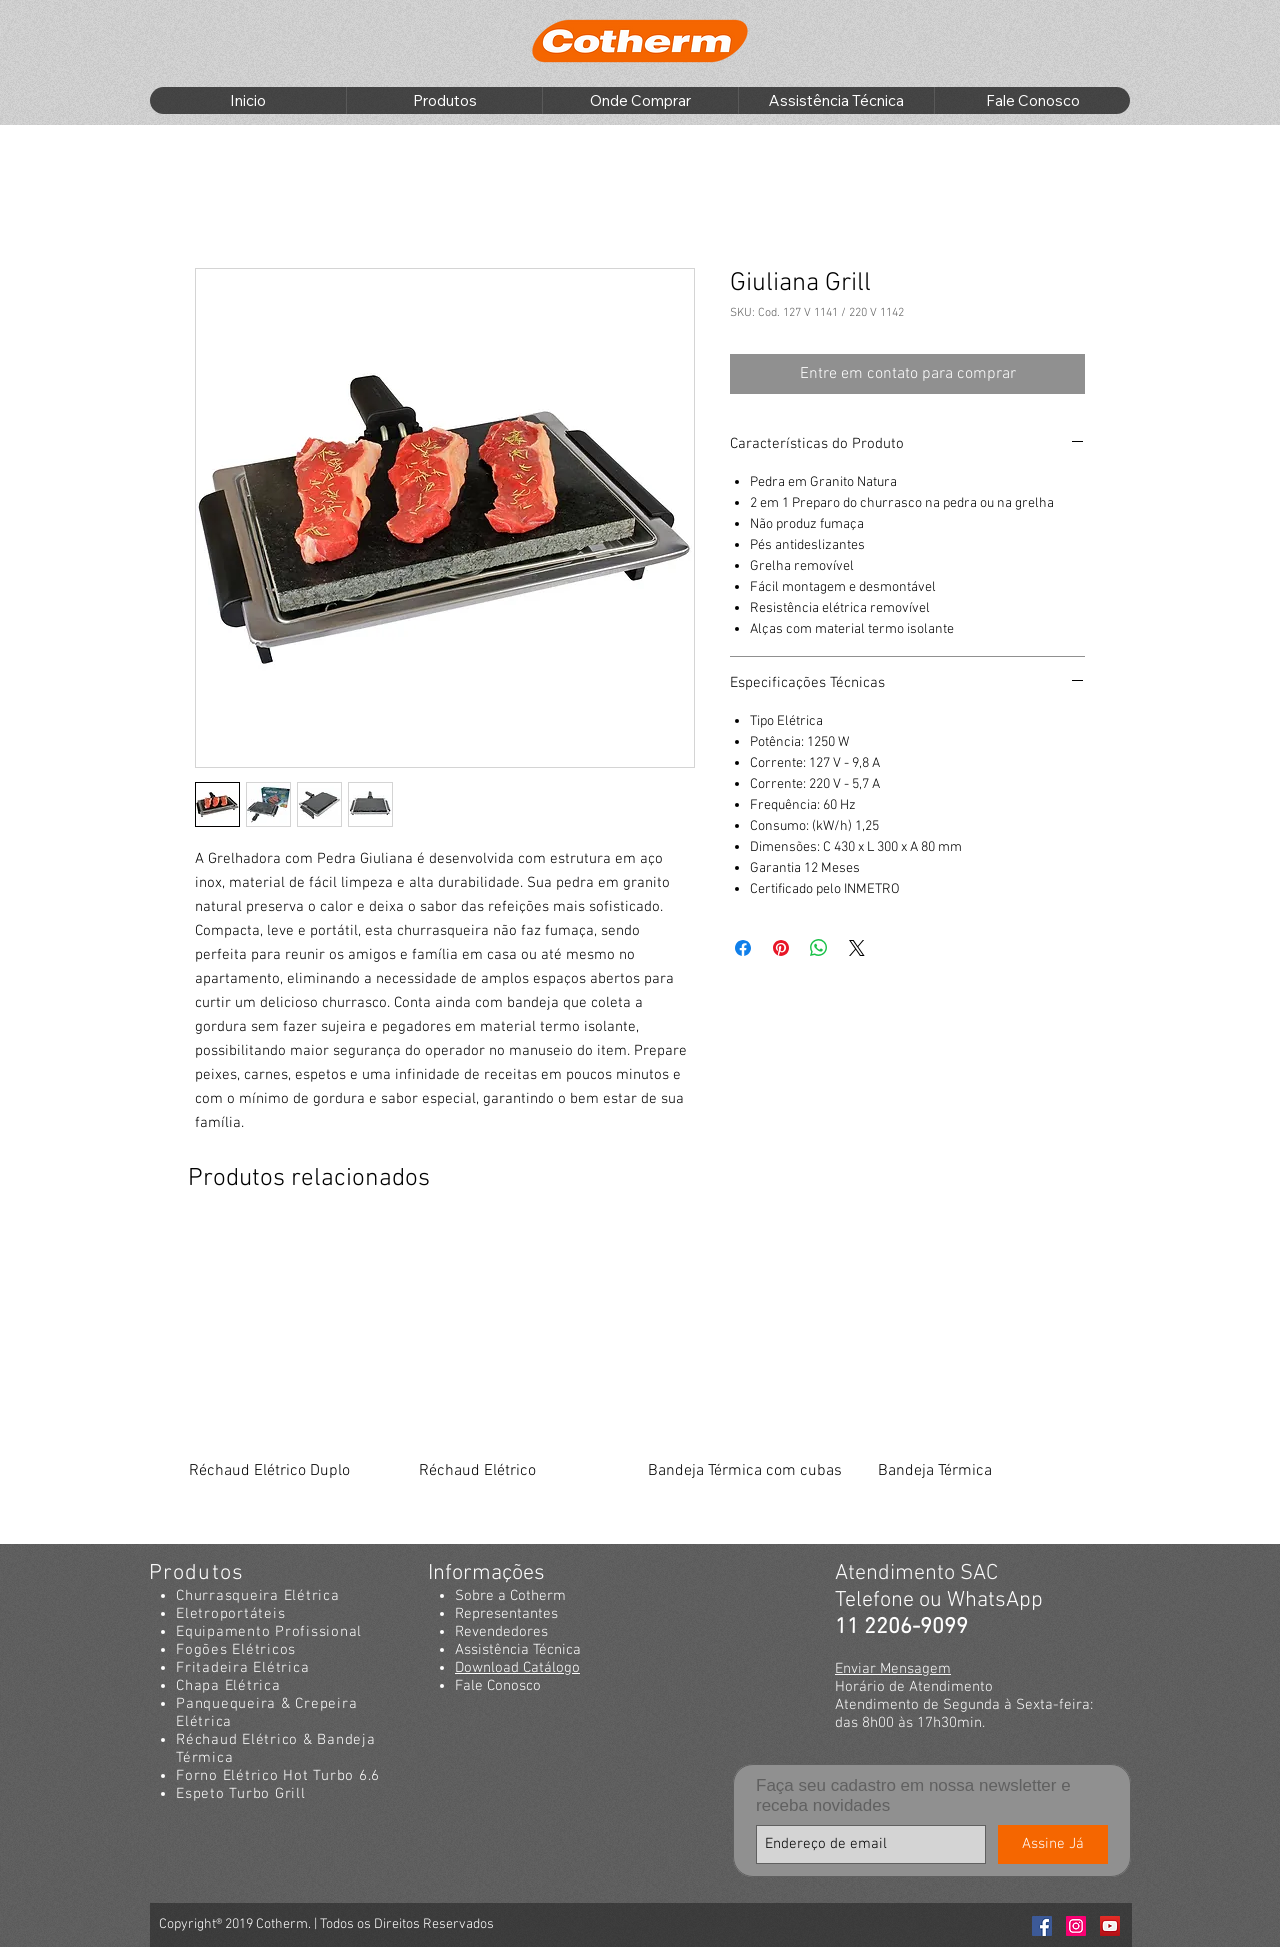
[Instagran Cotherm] (1076, 1926)
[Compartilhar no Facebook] (743, 948)
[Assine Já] (1053, 1844)
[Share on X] (857, 948)
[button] (444, 100)
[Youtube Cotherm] (1110, 1926)
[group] (638, 1380)
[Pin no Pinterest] (781, 948)
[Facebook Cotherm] (1042, 1926)
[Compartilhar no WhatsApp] (819, 948)
